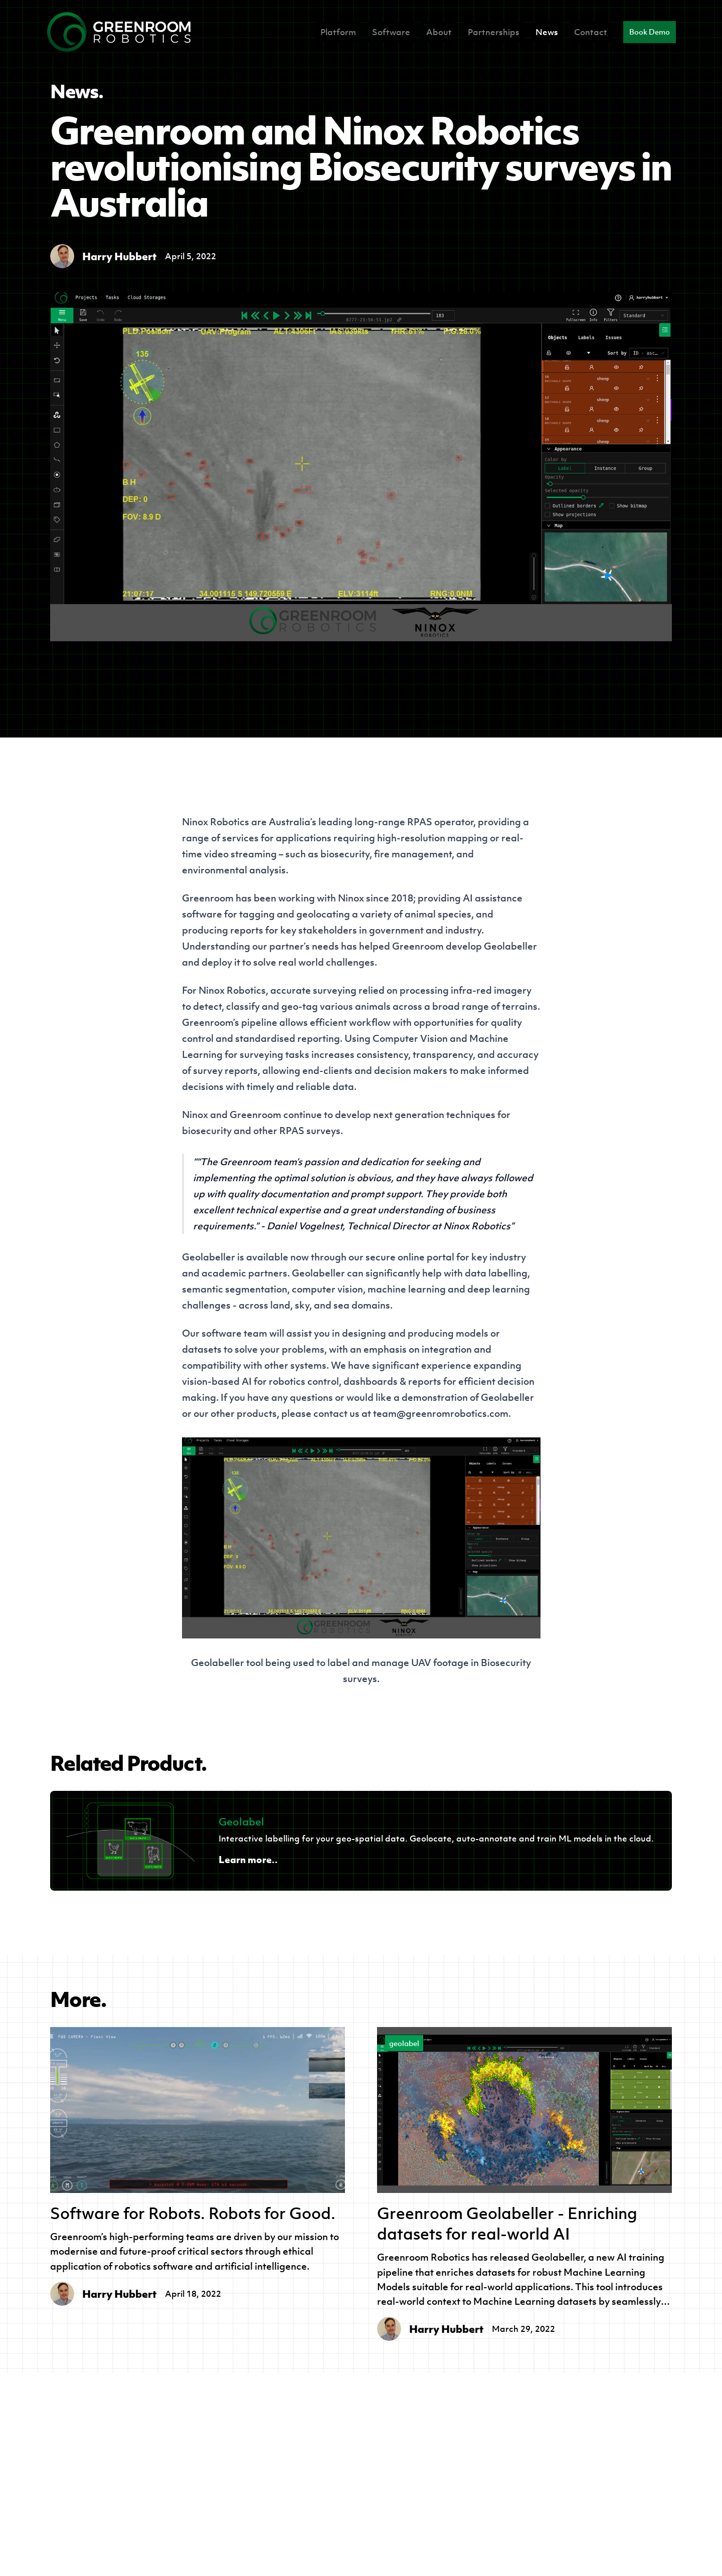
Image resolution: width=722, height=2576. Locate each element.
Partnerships (493, 32)
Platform (338, 32)
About (439, 32)
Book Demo (649, 32)
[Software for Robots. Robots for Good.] (197, 2110)
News (546, 32)
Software (391, 32)
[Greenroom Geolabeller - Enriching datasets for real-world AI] (524, 2110)
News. (76, 91)
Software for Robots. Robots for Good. (192, 2213)
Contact (590, 32)
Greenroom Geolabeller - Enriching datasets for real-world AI (507, 2223)
